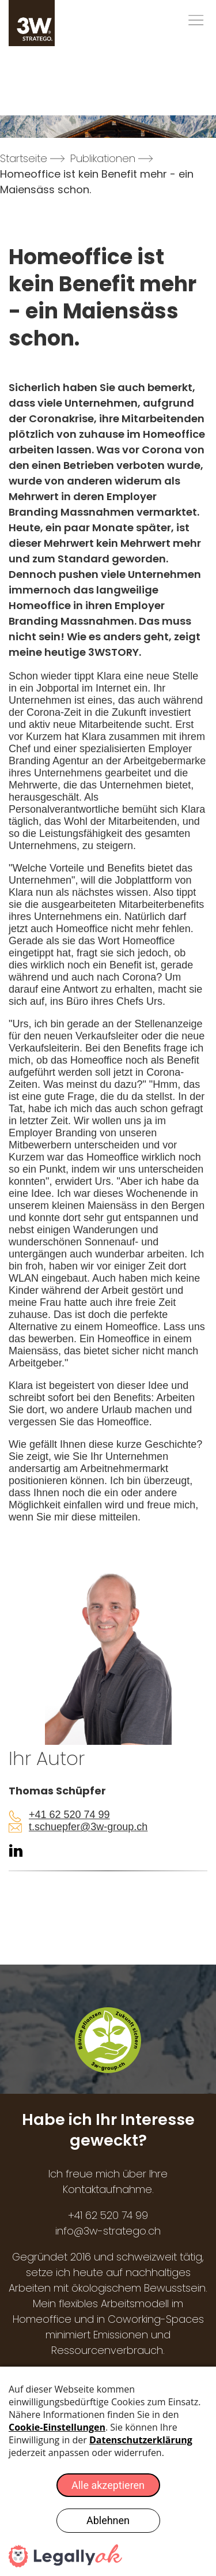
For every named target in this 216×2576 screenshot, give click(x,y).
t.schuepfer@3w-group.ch (88, 1827)
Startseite (23, 158)
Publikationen (102, 158)
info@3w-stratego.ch (108, 2231)
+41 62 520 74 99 (69, 1814)
